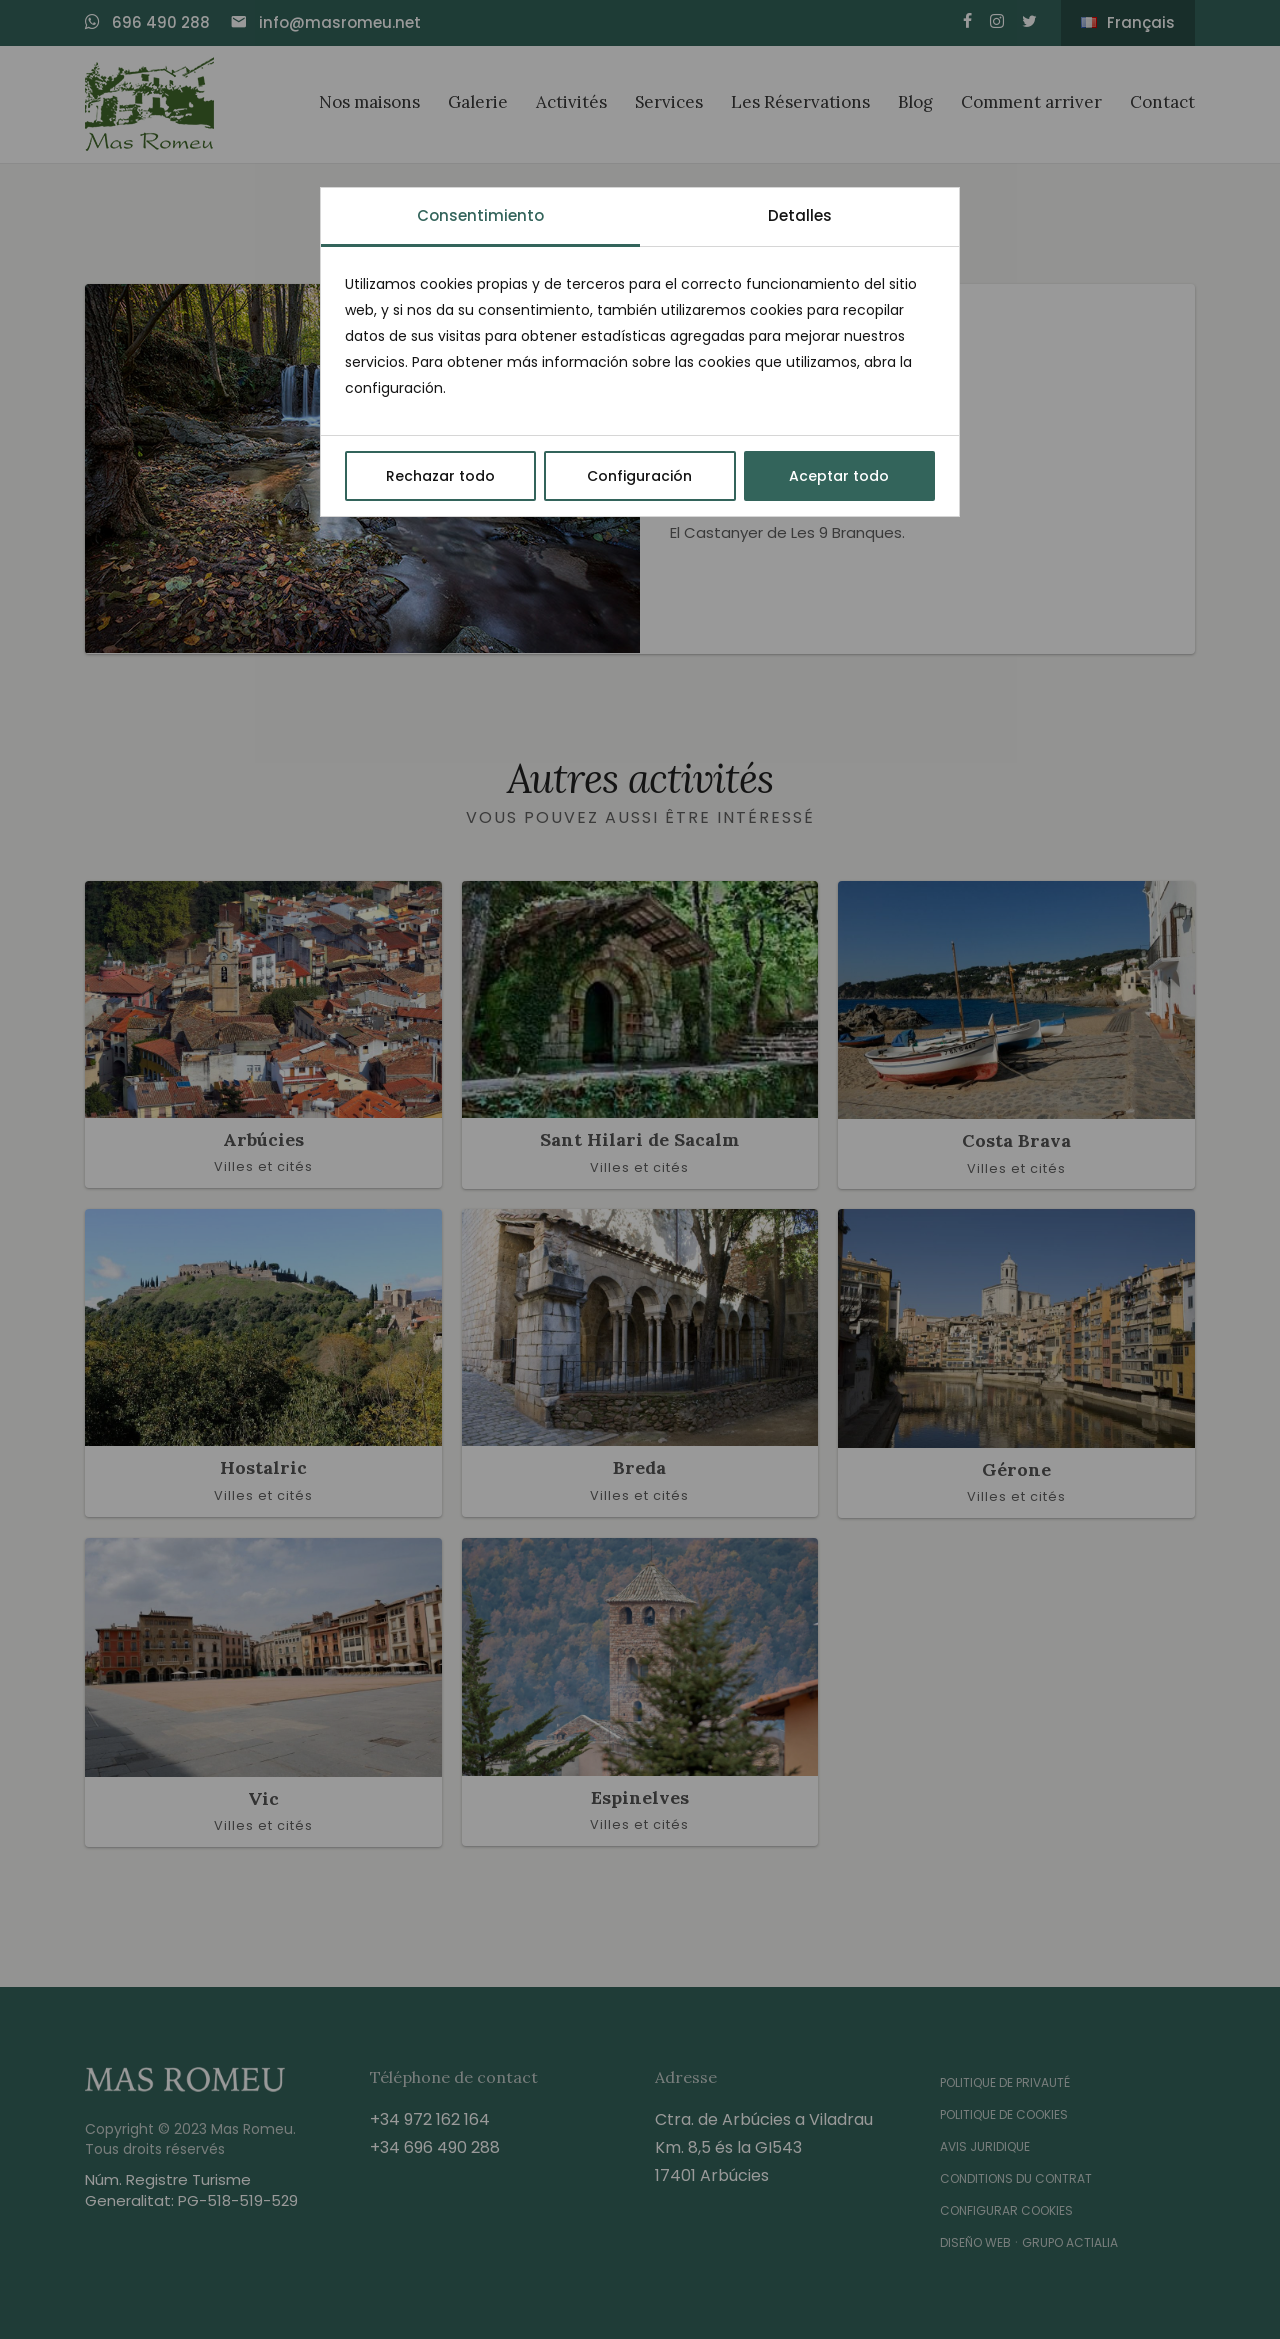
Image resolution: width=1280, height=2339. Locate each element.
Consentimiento (480, 215)
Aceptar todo (839, 476)
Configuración (639, 476)
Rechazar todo (440, 476)
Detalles (800, 215)
